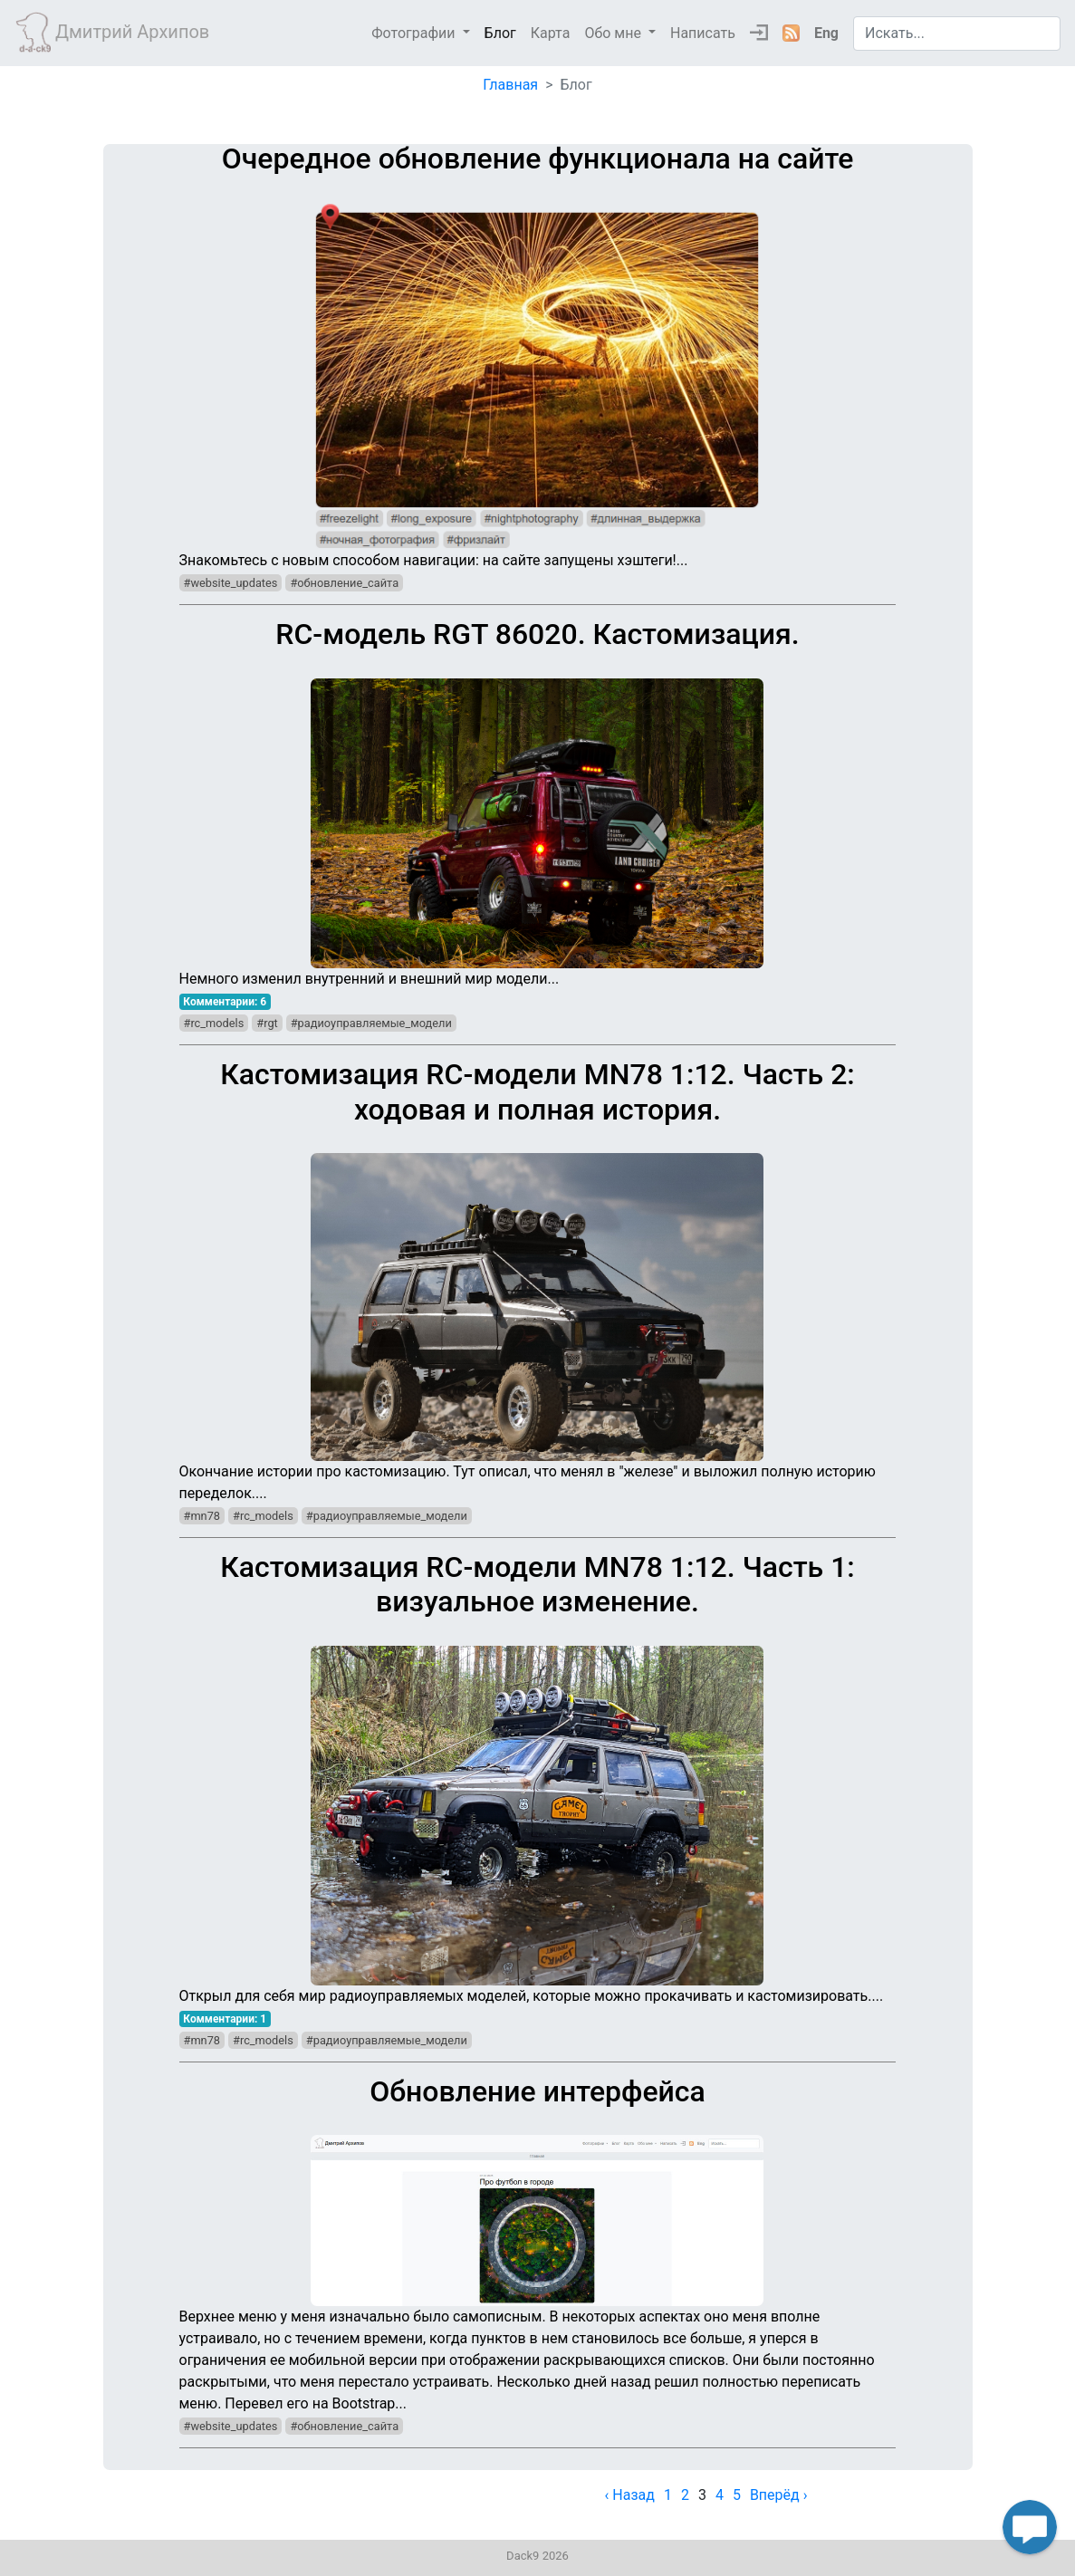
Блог (500, 33)
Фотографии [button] (414, 33)
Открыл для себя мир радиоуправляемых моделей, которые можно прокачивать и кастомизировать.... (538, 1777)
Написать (702, 33)
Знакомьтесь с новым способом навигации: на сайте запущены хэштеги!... (538, 355)
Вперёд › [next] (779, 2495)
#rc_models (214, 1023)
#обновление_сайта (344, 583)
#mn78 (202, 1516)
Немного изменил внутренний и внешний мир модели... (538, 802)
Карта (551, 33)
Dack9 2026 (537, 2555)
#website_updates (231, 583)
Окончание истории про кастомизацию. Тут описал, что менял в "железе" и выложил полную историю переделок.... (538, 1279)
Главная (510, 84)
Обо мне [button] (614, 33)
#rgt (266, 1023)
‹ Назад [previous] (630, 2495)
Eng (826, 33)
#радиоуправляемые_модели (371, 1023)
